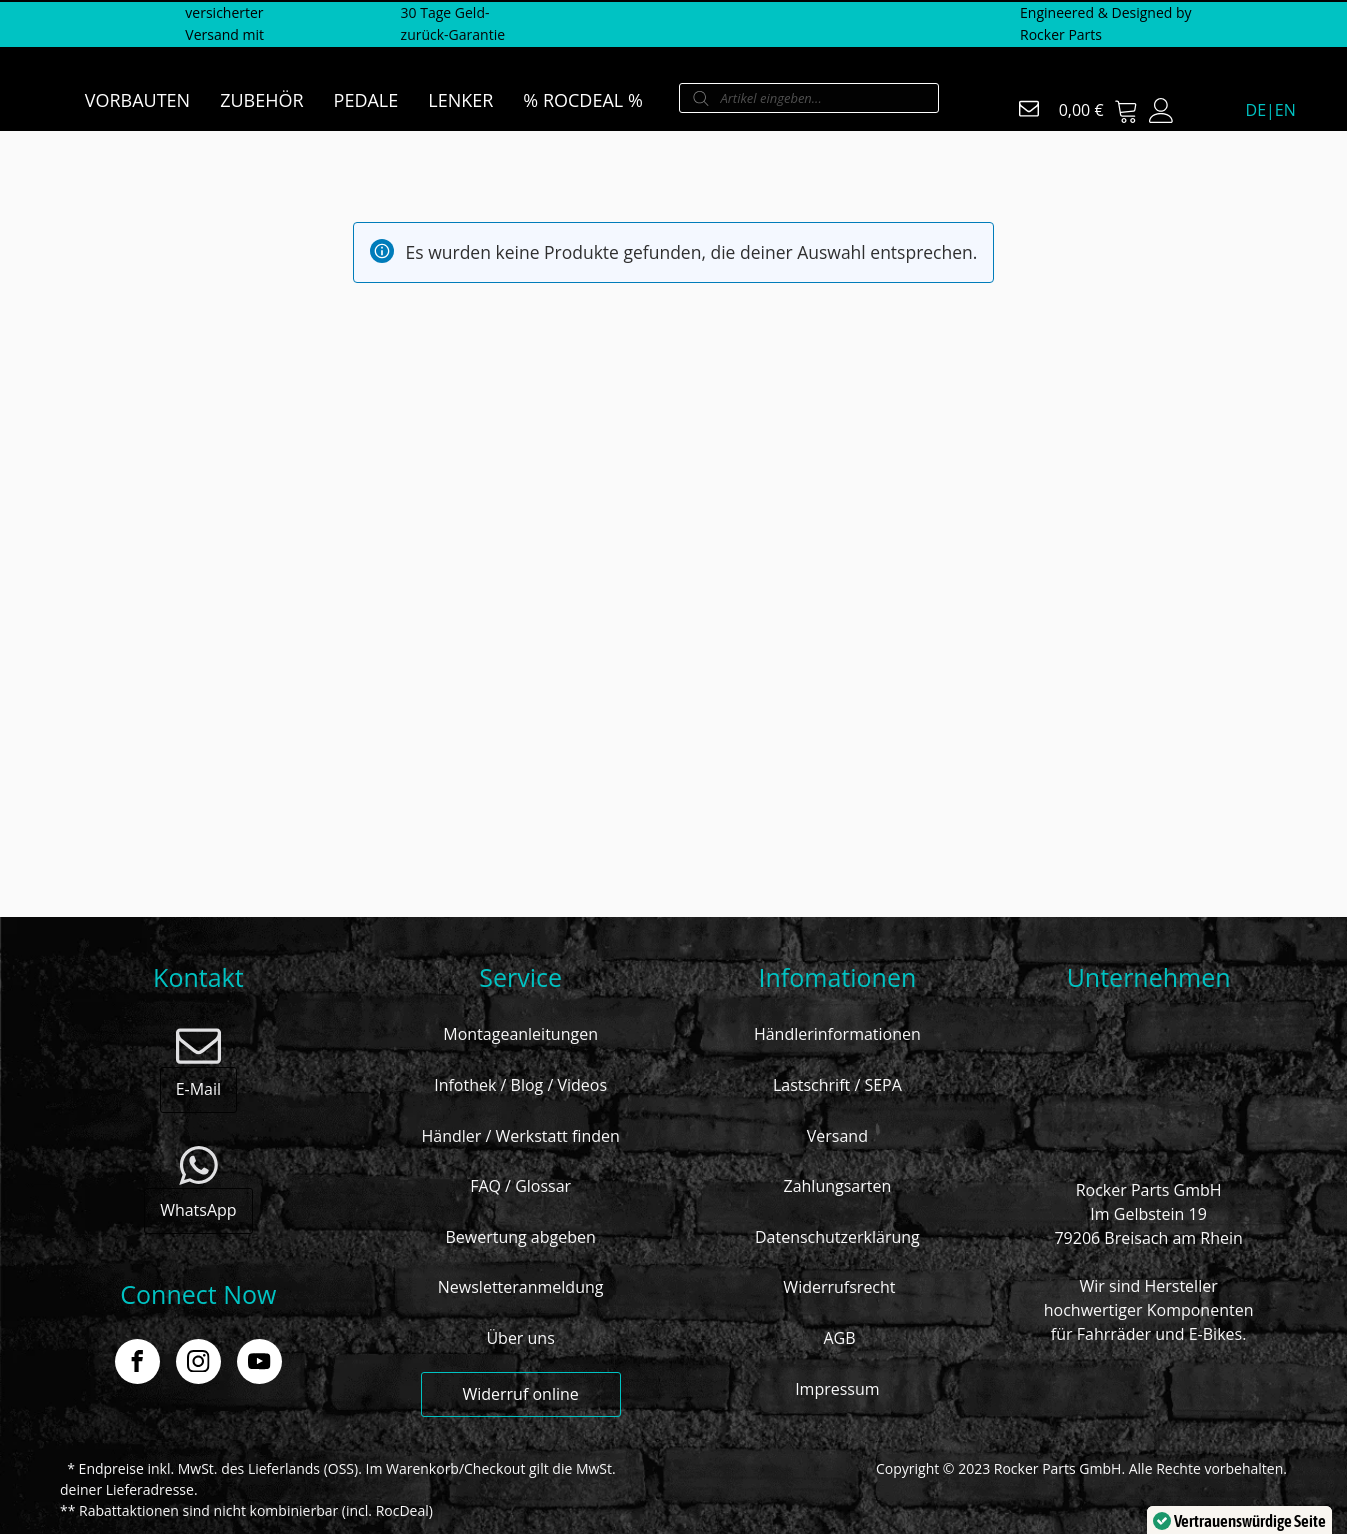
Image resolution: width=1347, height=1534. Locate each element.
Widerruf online (520, 1394)
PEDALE (366, 100)
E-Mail (198, 1089)
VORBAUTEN (137, 100)
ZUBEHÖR (261, 100)
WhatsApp (198, 1210)
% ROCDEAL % (582, 100)
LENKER (460, 100)
